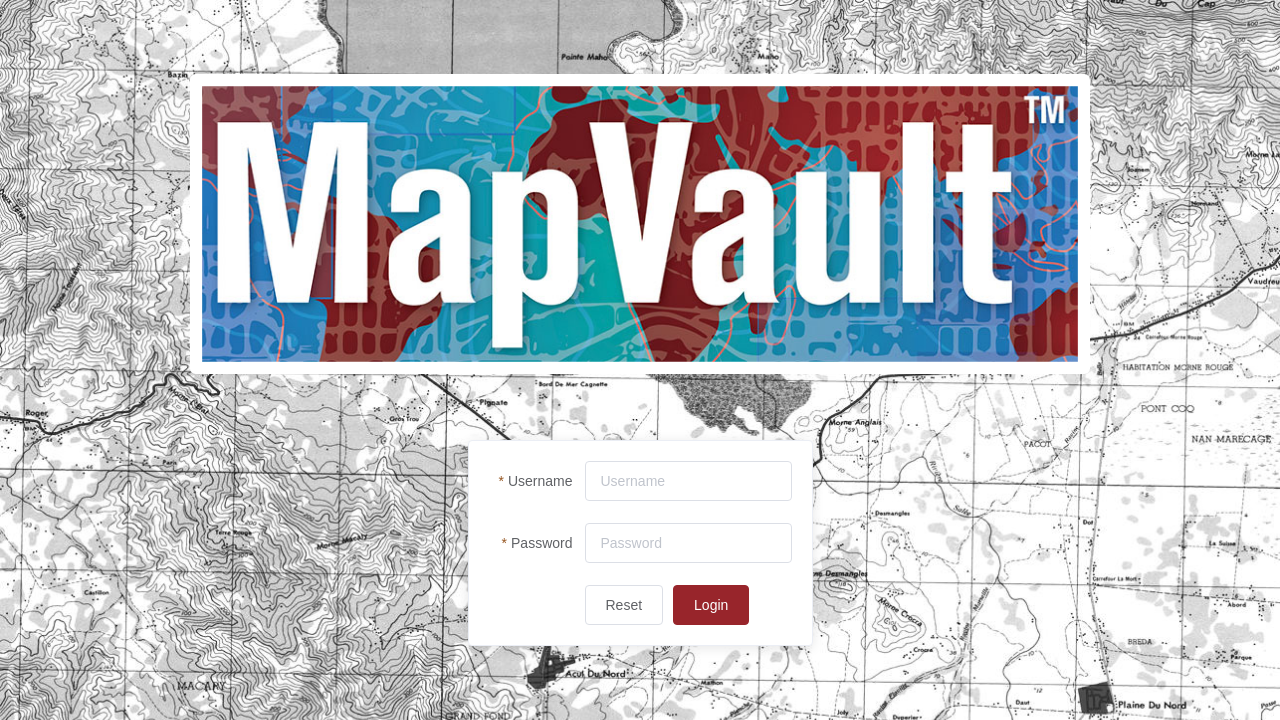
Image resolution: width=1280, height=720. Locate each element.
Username (540, 481)
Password (541, 543)
